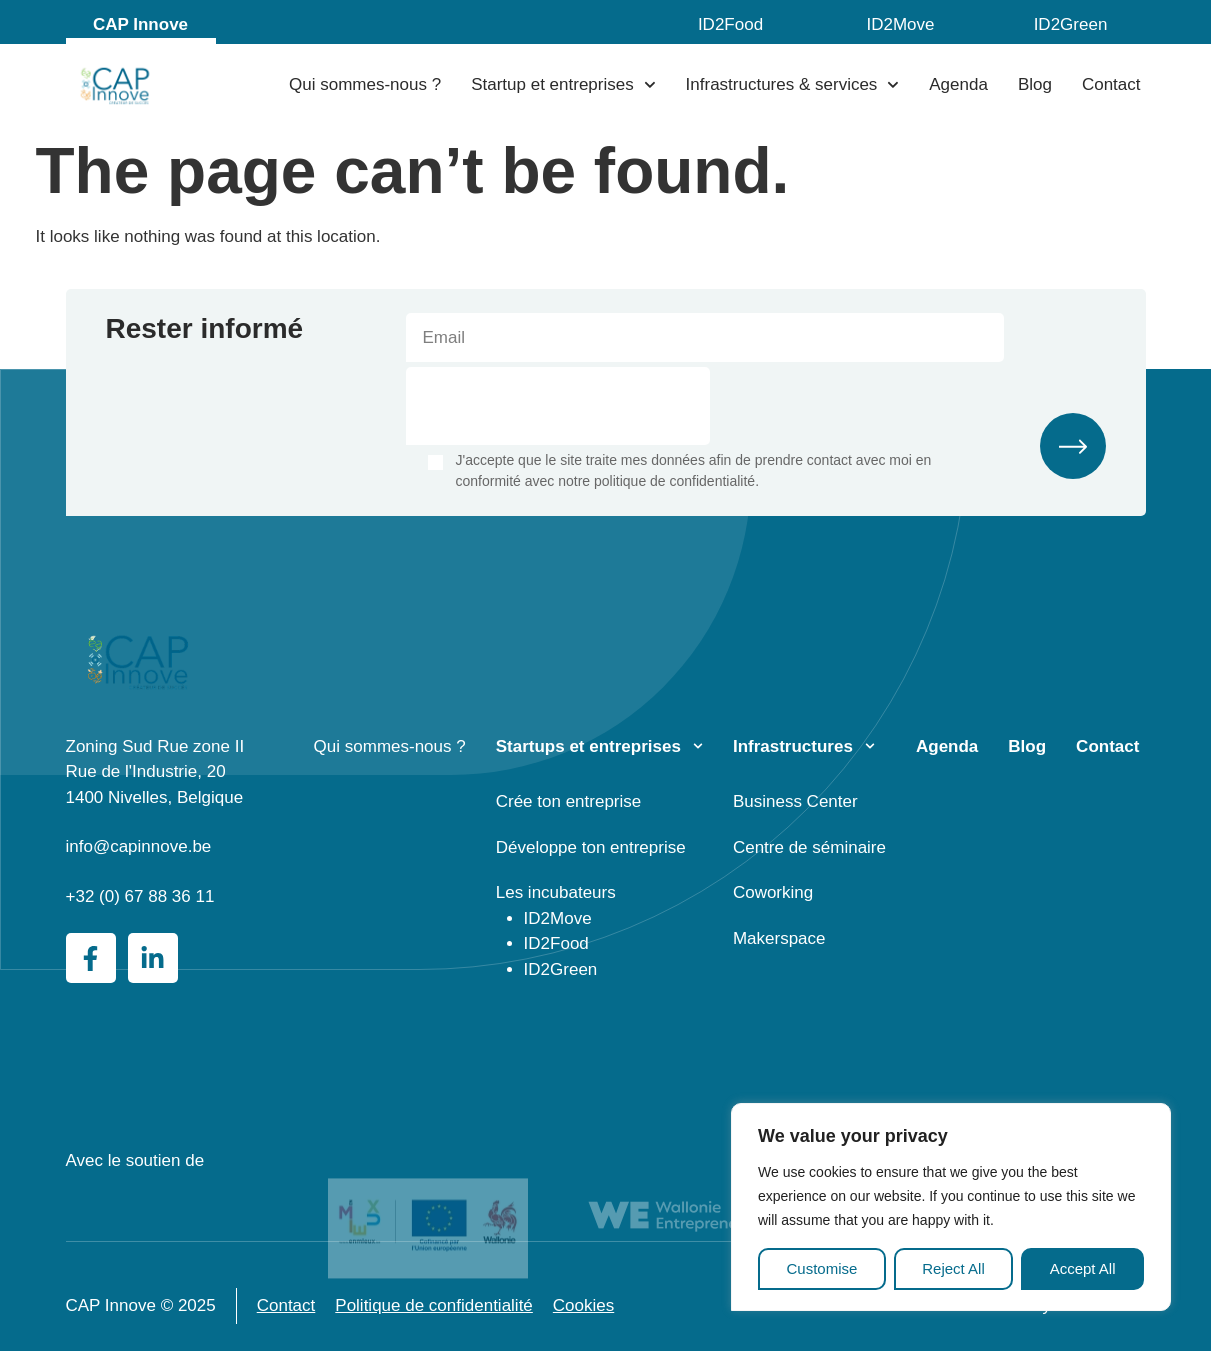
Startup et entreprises (563, 85)
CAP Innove (140, 24)
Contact (1111, 84)
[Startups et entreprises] (698, 746)
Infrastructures (793, 746)
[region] (951, 1207)
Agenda (958, 84)
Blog (1035, 84)
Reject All (953, 1268)
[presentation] (558, 406)
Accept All (1083, 1268)
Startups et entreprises (588, 746)
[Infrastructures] (870, 746)
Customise (821, 1268)
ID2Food (730, 24)
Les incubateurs (556, 892)
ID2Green (1071, 24)
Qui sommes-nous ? (365, 84)
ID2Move (900, 24)
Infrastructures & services (793, 85)
